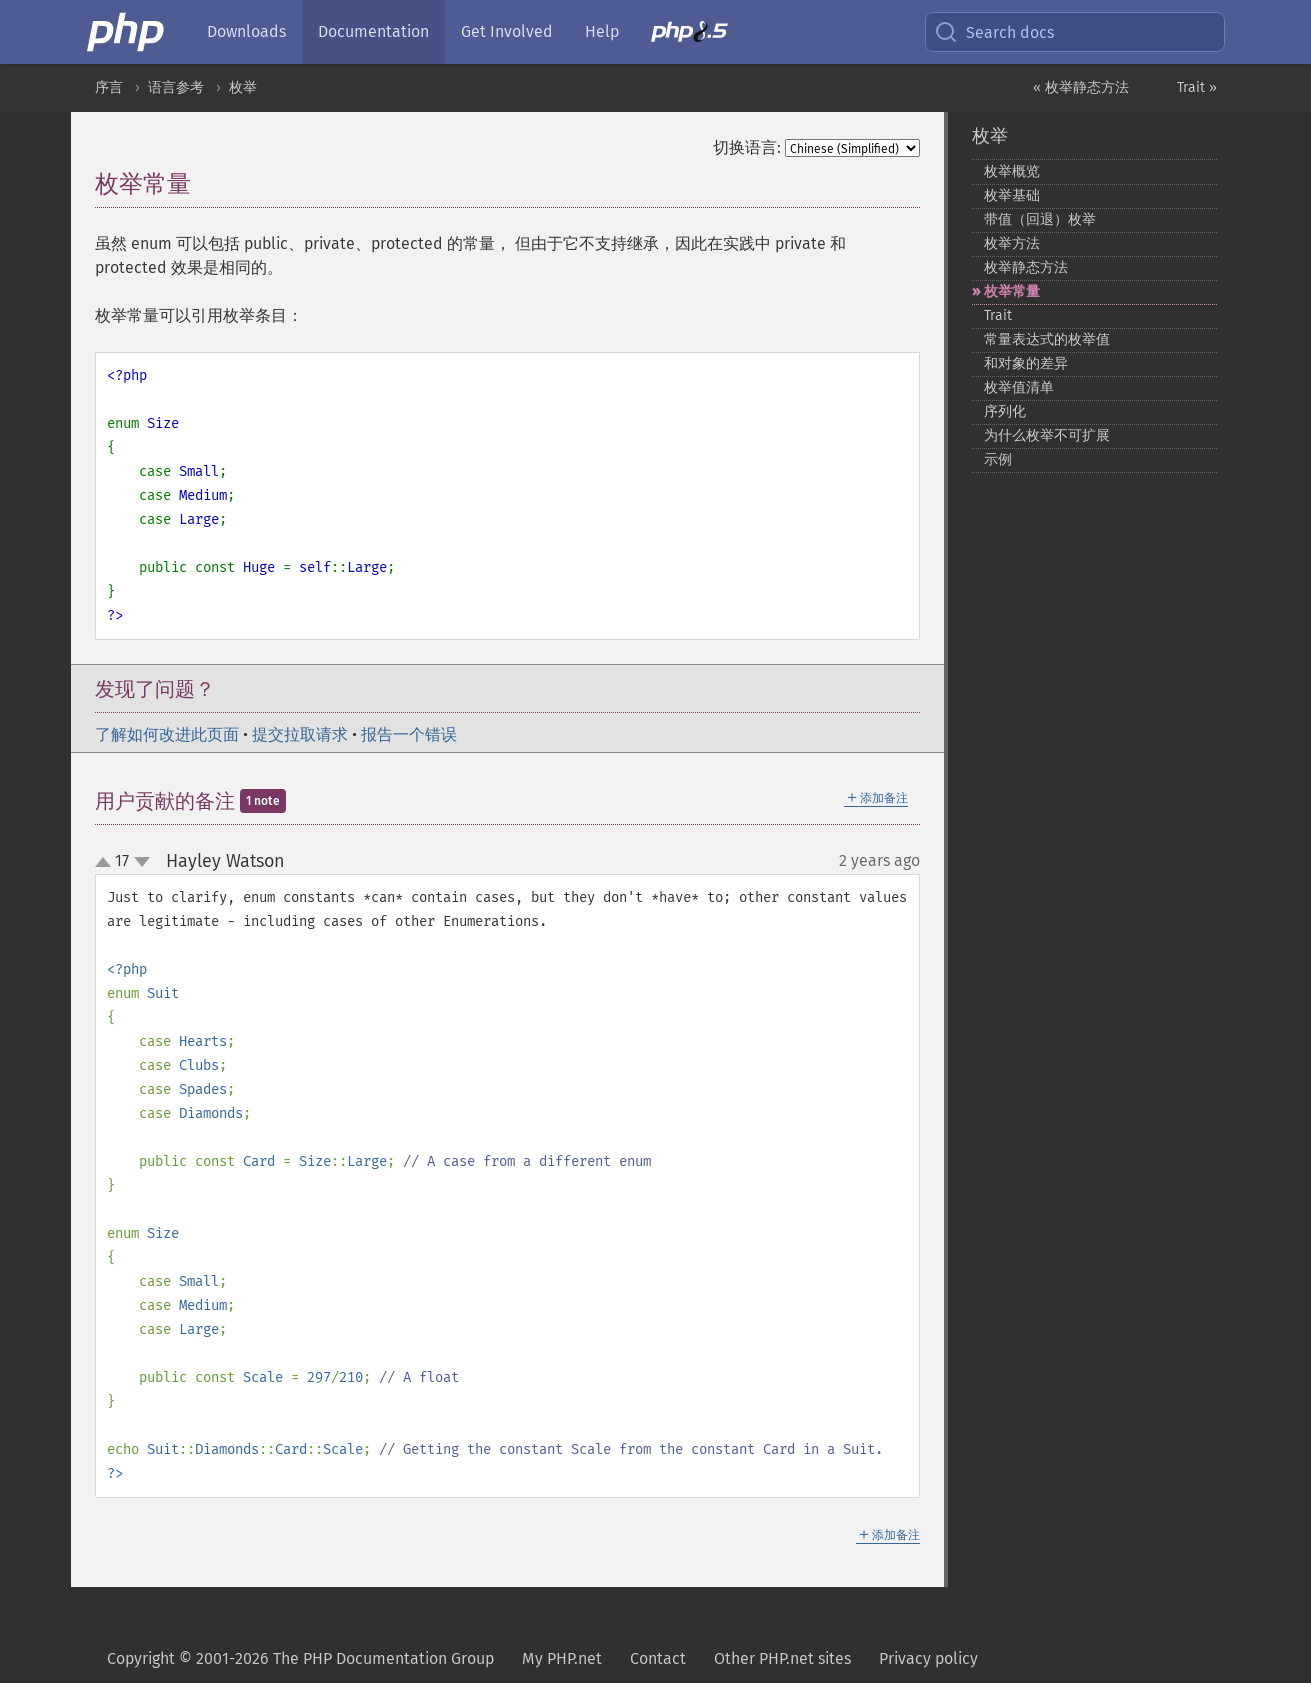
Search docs (994, 32)
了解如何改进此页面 (167, 734)
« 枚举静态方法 (1081, 87)
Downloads (246, 31)
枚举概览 (1012, 171)
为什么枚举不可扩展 (1047, 435)
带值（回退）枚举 (1040, 219)
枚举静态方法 (1026, 267)
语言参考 (176, 87)
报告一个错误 (409, 734)
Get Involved (507, 31)
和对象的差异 (1026, 363)
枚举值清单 (1019, 387)
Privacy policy (928, 1658)
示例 (998, 459)
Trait (998, 315)
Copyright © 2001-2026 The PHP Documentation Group (300, 1658)
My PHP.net (562, 1658)
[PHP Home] (127, 32)
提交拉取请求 (300, 734)
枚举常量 (1012, 291)
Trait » (1197, 87)
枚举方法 (1012, 243)
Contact (658, 1658)
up (107, 863)
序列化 (1005, 411)
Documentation (373, 31)
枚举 (243, 87)
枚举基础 (1012, 195)
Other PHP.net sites (782, 1658)
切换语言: (747, 147)
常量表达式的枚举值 (1047, 339)
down (142, 862)
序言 (109, 87)
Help (602, 31)
